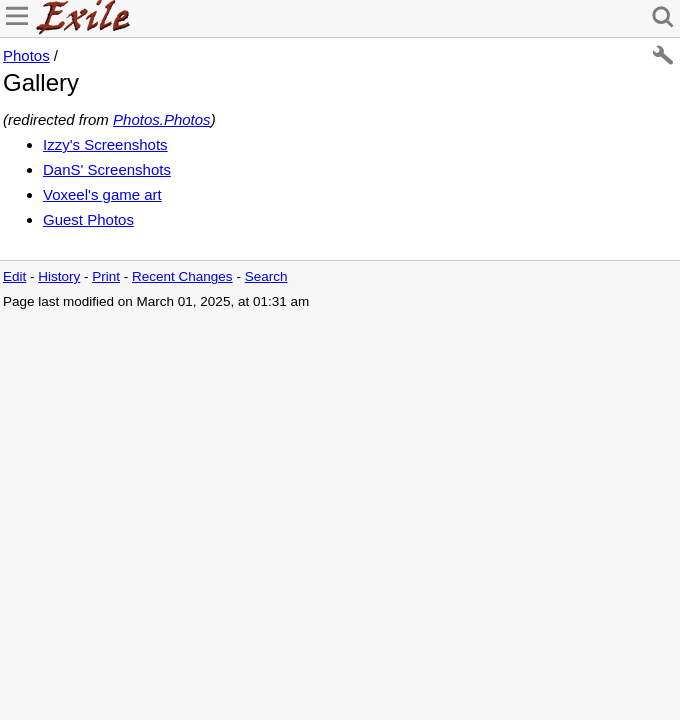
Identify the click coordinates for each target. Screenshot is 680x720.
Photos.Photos (162, 119)
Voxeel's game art (102, 194)
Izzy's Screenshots (105, 144)
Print (106, 276)
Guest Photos (88, 219)
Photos (26, 55)
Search (266, 276)
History (59, 276)
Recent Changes (182, 276)
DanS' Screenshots (107, 169)
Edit (14, 276)
